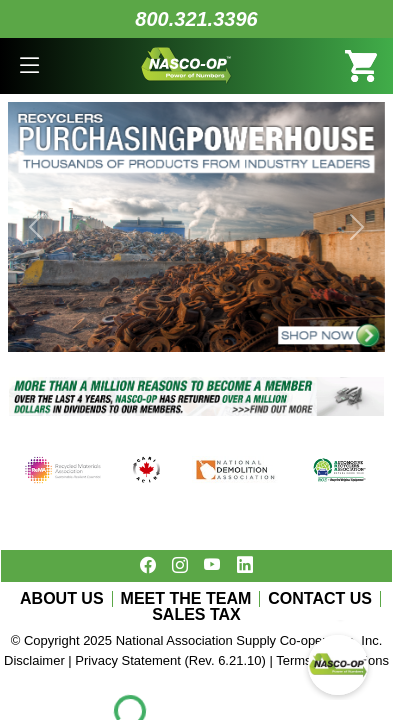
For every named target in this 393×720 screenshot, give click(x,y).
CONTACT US (320, 599)
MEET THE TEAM (186, 599)
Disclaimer (34, 660)
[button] (30, 66)
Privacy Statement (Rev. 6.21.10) (170, 660)
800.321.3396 (196, 19)
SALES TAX (196, 615)
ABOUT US (62, 599)
